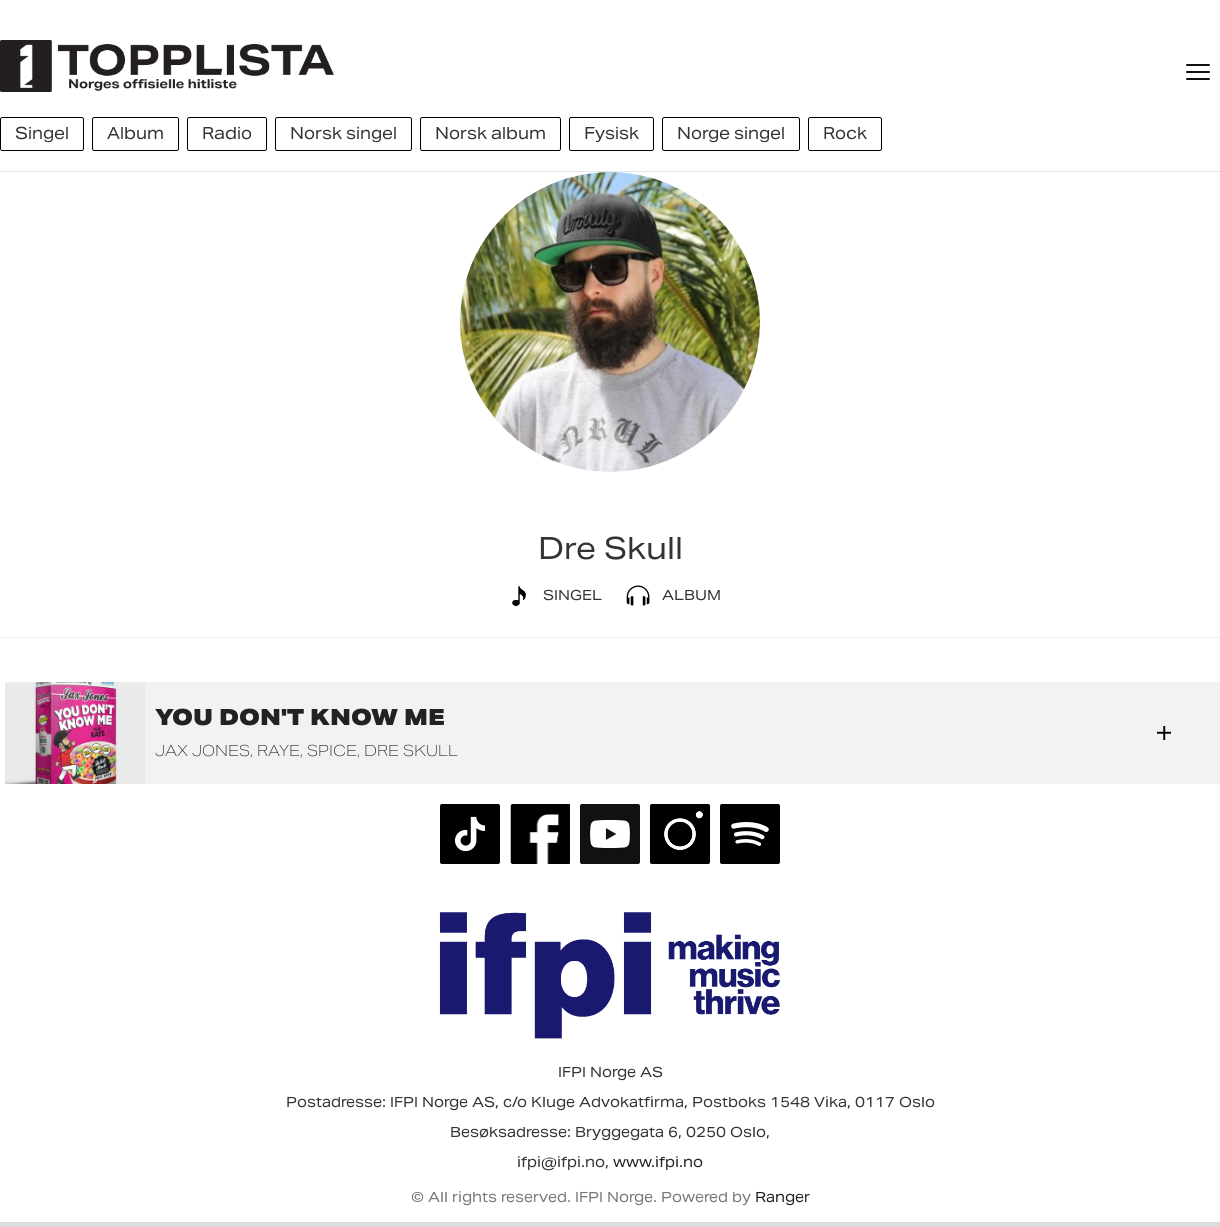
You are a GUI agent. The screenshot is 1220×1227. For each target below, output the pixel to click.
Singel (550, 596)
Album (669, 596)
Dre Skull (411, 750)
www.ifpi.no (658, 1162)
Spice (332, 750)
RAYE (278, 750)
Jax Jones (202, 750)
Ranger (782, 1197)
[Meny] (1200, 72)
